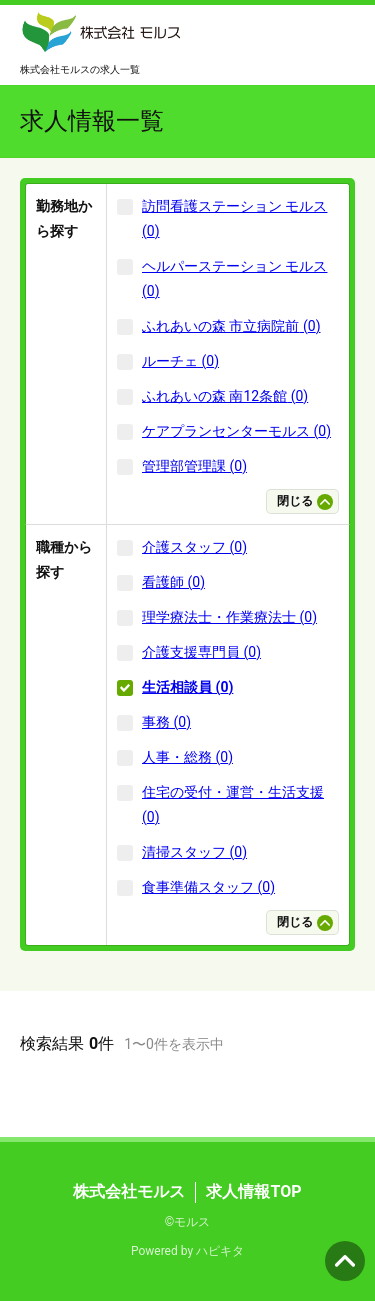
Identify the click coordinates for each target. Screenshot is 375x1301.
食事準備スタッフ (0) (208, 887)
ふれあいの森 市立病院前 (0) (231, 326)
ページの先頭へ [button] (345, 1261)
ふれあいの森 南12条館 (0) (225, 396)
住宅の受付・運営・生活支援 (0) (233, 804)
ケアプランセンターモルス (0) (236, 431)
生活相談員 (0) (187, 687)
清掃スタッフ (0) (194, 852)
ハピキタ (220, 1251)
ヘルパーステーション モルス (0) (234, 278)
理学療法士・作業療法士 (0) (229, 617)
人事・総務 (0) (187, 757)
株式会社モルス (129, 1191)
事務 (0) (166, 722)
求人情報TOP (253, 1191)
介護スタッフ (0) (194, 547)
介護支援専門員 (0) (201, 652)
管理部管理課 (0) (194, 466)
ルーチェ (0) (180, 361)
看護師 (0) (173, 582)
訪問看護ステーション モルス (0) (234, 218)
